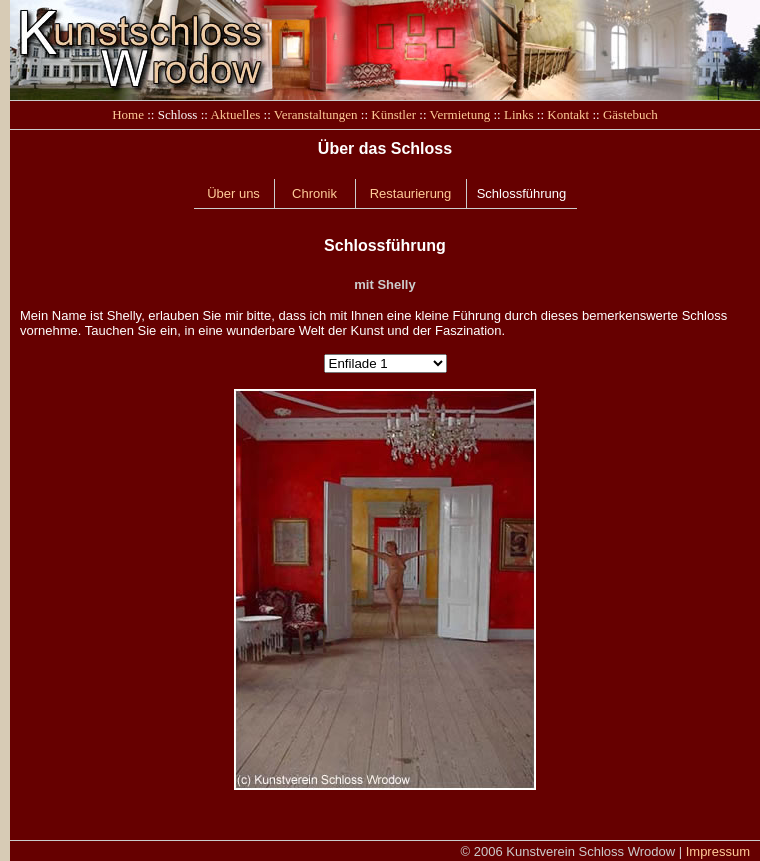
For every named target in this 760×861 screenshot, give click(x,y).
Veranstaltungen (316, 114)
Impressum (718, 851)
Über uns (233, 193)
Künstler (393, 114)
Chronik (314, 193)
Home (128, 114)
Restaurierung (411, 193)
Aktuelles (235, 114)
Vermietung (460, 114)
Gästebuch (630, 114)
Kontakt (568, 114)
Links (519, 114)
